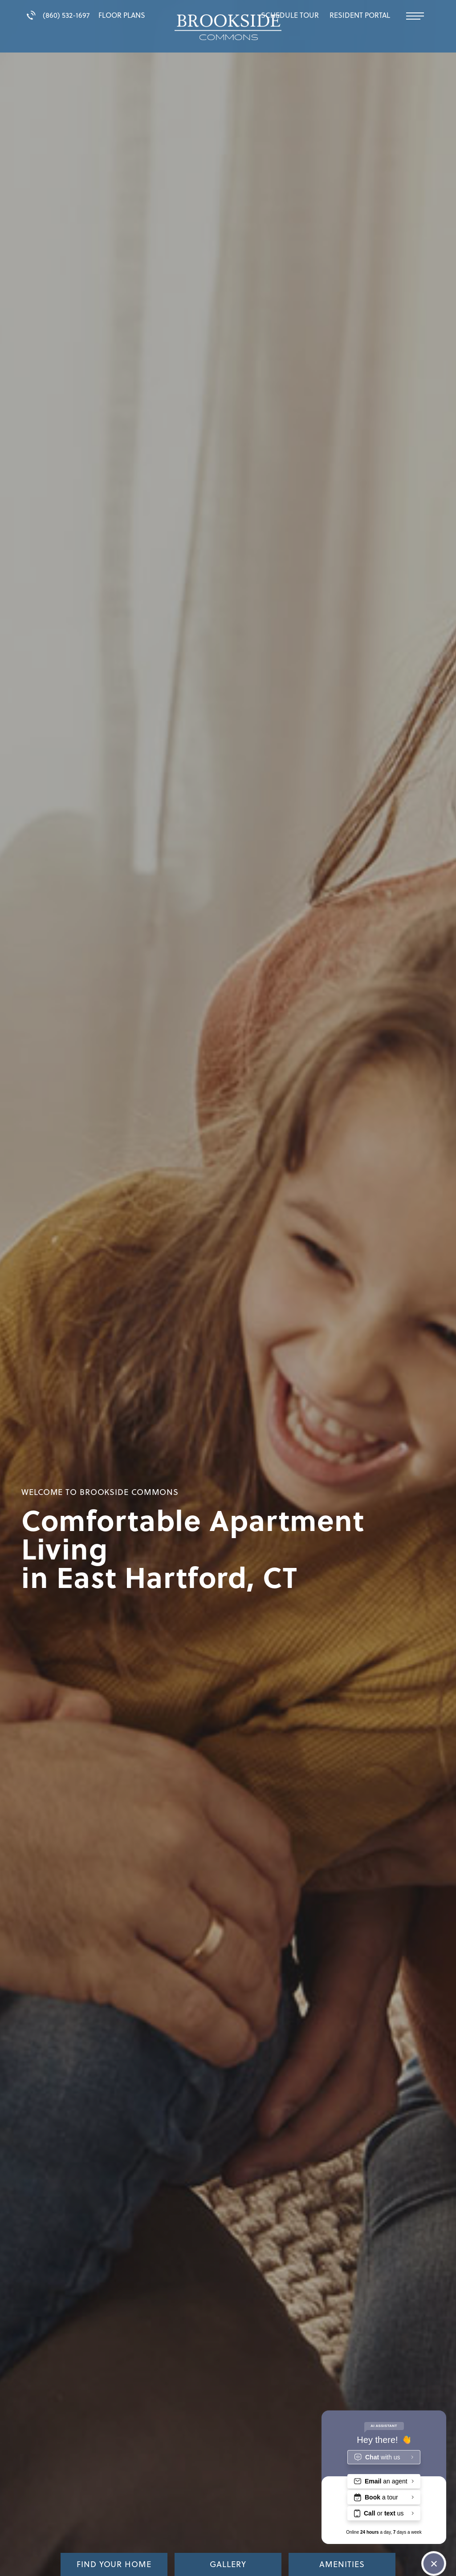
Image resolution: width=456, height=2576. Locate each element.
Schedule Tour (290, 15)
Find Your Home (114, 2564)
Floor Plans (121, 15)
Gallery (228, 2564)
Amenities (341, 2564)
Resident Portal (360, 15)
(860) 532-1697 (58, 15)
